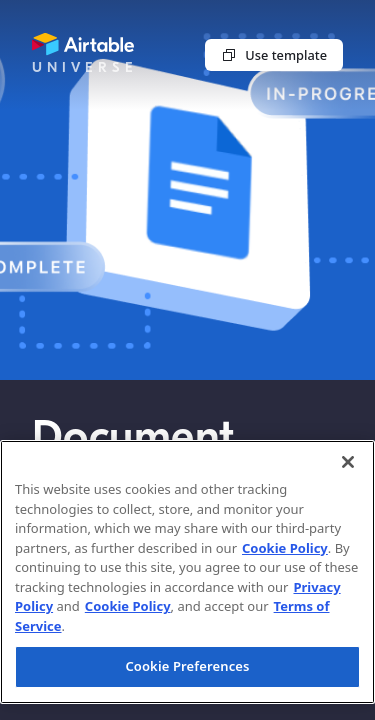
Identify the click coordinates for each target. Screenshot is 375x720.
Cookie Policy (285, 548)
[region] (187, 572)
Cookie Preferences (187, 666)
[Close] (348, 462)
